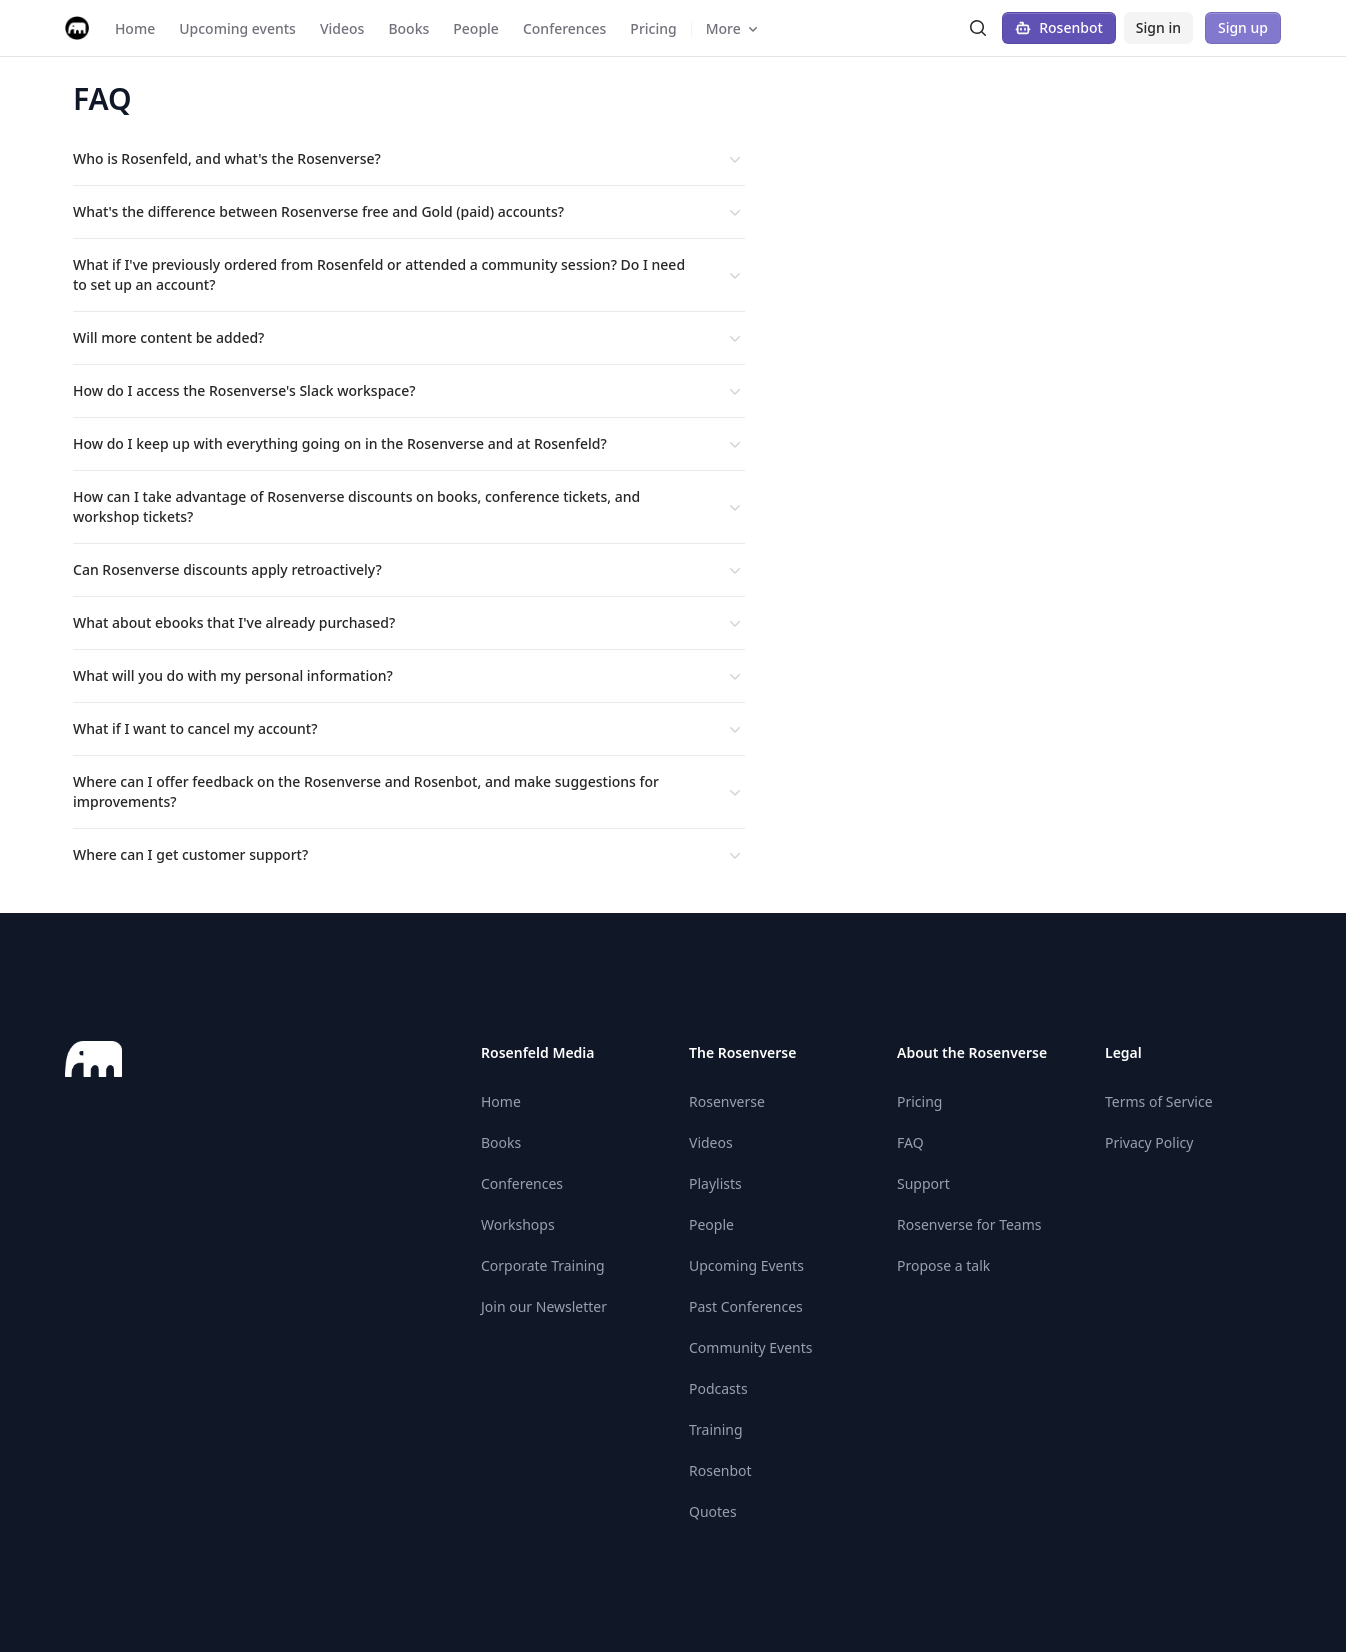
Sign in (1158, 27)
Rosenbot (1059, 27)
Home (501, 1101)
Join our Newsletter (544, 1306)
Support (923, 1183)
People (711, 1224)
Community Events (750, 1347)
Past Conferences (746, 1306)
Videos (711, 1142)
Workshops (518, 1224)
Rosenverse (727, 1101)
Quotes (713, 1511)
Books (501, 1142)
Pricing (919, 1101)
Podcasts (718, 1388)
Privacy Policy (1149, 1142)
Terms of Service (1159, 1101)
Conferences (522, 1183)
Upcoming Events (746, 1265)
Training (716, 1429)
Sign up (1243, 27)
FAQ (910, 1142)
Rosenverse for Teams (969, 1224)
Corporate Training (543, 1265)
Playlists (715, 1183)
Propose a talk (943, 1265)
